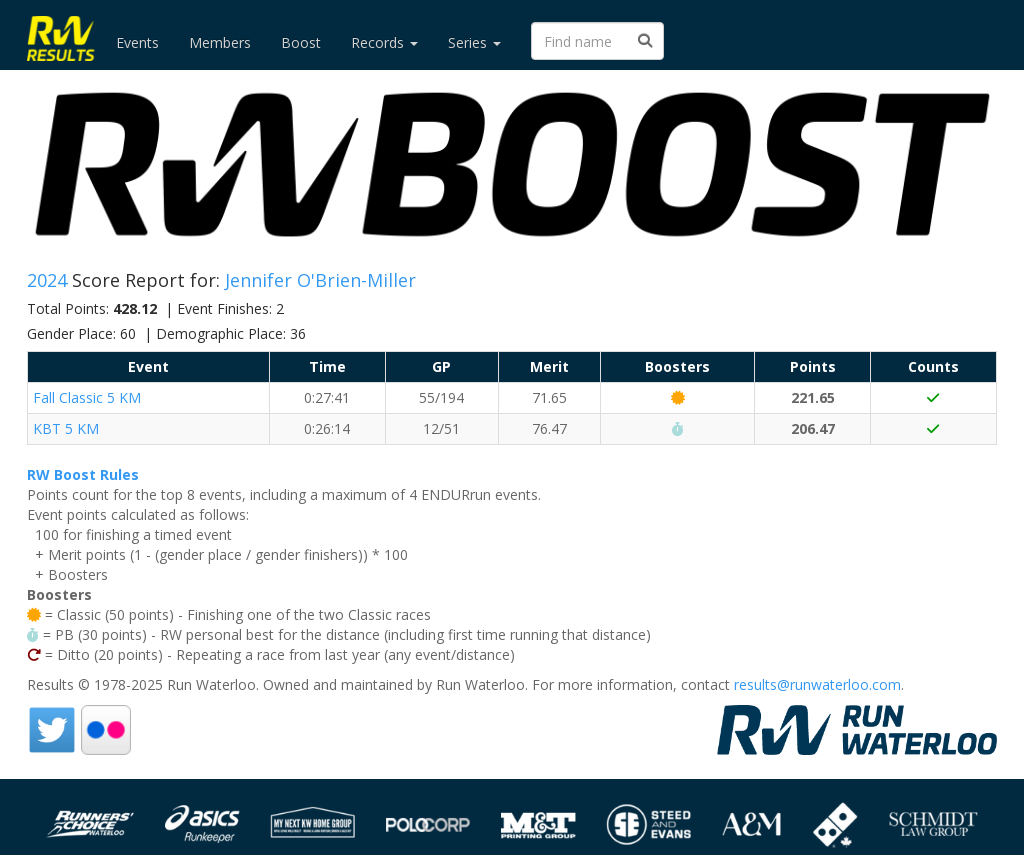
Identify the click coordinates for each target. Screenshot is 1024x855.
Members (220, 42)
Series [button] (474, 42)
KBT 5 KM (66, 428)
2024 (49, 280)
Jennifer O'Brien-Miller (320, 280)
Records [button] (384, 42)
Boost (301, 42)
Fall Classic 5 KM (87, 397)
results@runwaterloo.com (817, 684)
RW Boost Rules (83, 474)
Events (137, 42)
